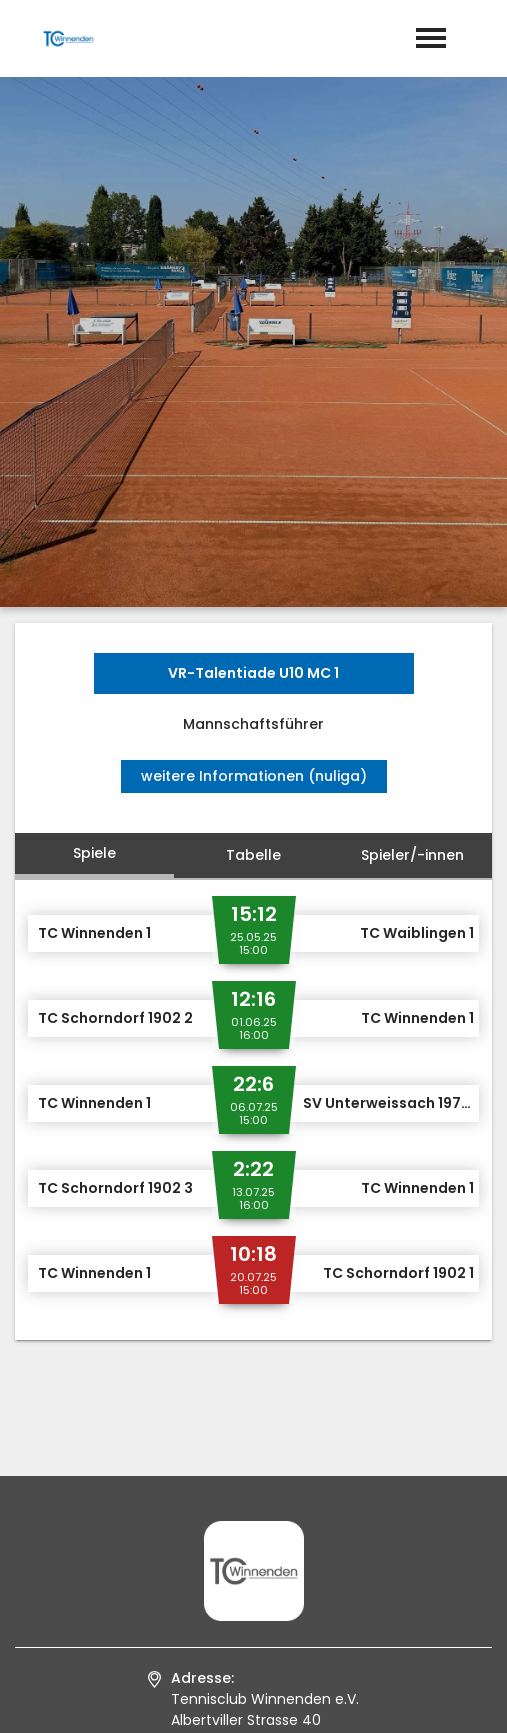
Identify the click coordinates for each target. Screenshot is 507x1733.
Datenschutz (307, 1697)
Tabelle (253, 500)
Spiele (94, 498)
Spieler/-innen (412, 500)
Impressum (194, 1697)
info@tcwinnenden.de (269, 1484)
